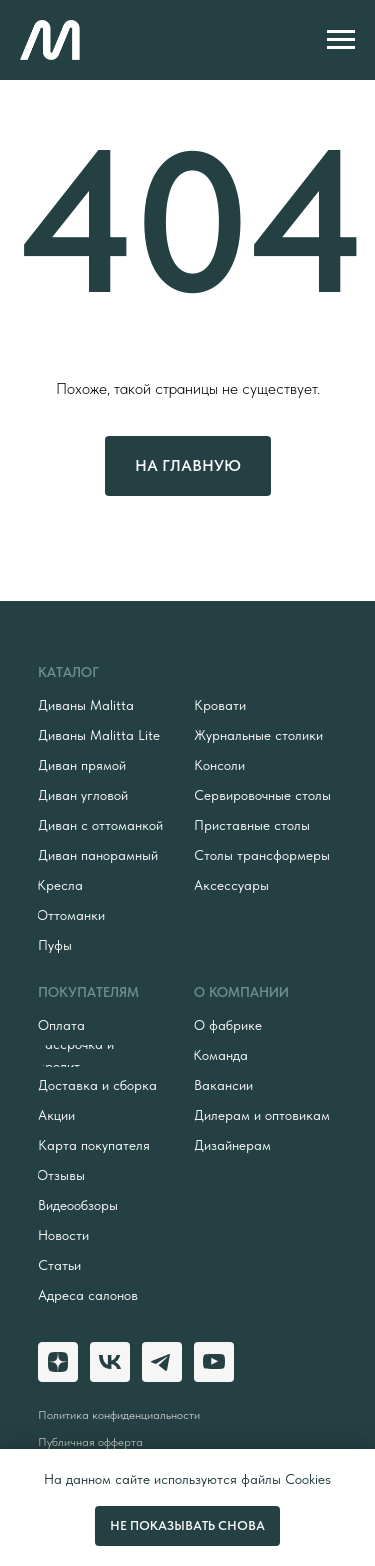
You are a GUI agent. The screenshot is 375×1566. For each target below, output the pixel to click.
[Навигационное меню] (341, 40)
